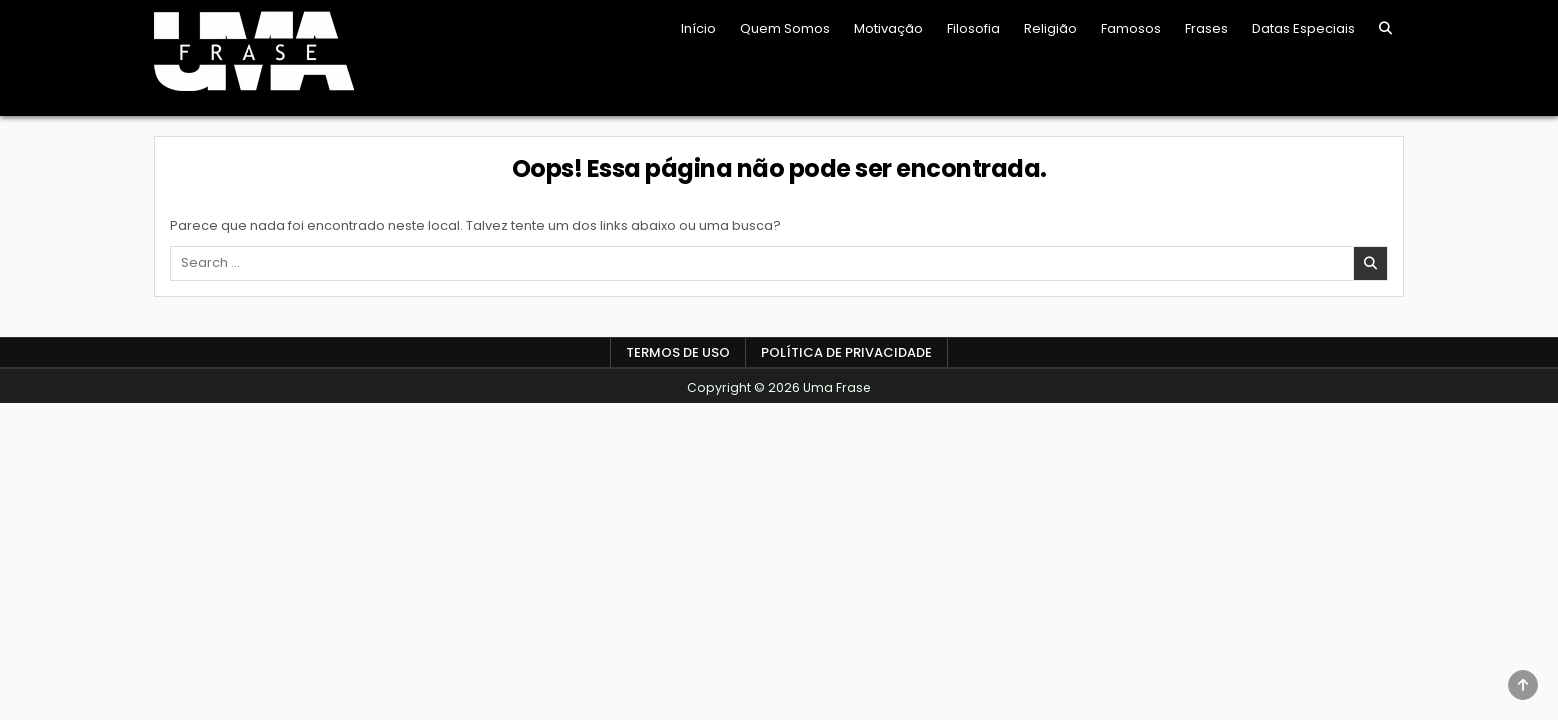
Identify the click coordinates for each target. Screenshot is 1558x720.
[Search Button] (1385, 28)
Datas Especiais (1303, 28)
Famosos (1131, 28)
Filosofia (973, 28)
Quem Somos (785, 28)
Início (698, 28)
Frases (1206, 28)
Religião (1050, 28)
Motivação (888, 28)
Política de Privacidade (846, 352)
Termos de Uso (678, 352)
